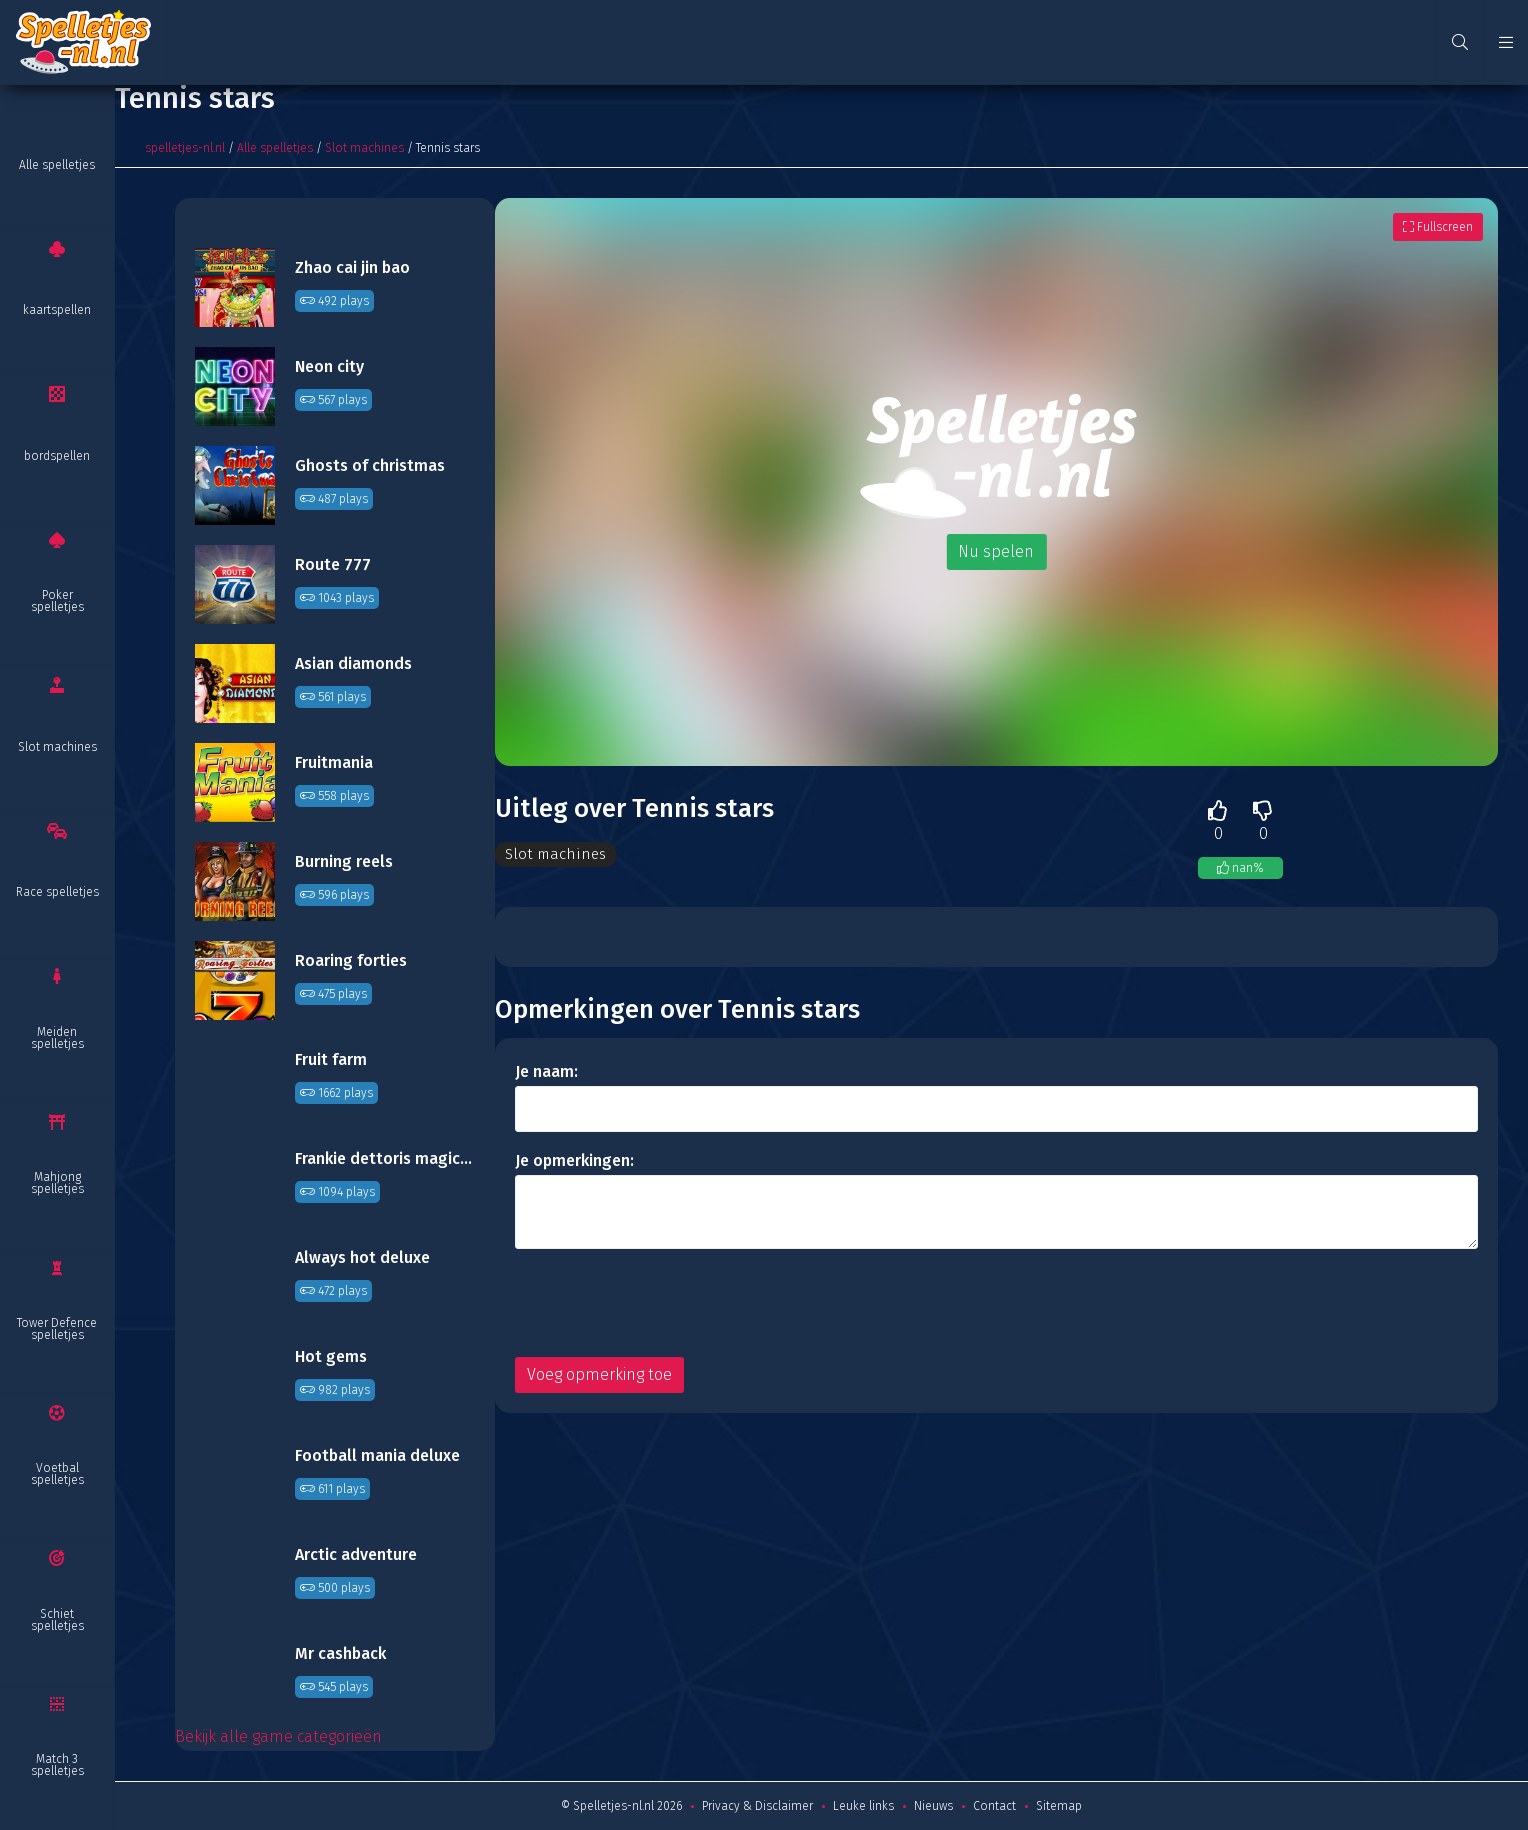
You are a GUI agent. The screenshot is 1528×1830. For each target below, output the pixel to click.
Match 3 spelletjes (57, 1765)
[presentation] (667, 1303)
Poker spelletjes (57, 601)
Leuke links (863, 1806)
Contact (994, 1806)
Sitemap (1059, 1806)
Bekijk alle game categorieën (278, 1736)
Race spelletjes (57, 892)
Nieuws (933, 1806)
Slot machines (57, 747)
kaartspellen (57, 310)
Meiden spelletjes (57, 1038)
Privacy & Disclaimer (757, 1806)
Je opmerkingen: (574, 1160)
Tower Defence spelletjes (57, 1329)
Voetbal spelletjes (57, 1474)
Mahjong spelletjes (57, 1183)
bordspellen (57, 456)
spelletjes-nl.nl (185, 148)
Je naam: (546, 1071)
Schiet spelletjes (57, 1620)
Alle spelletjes (57, 165)
